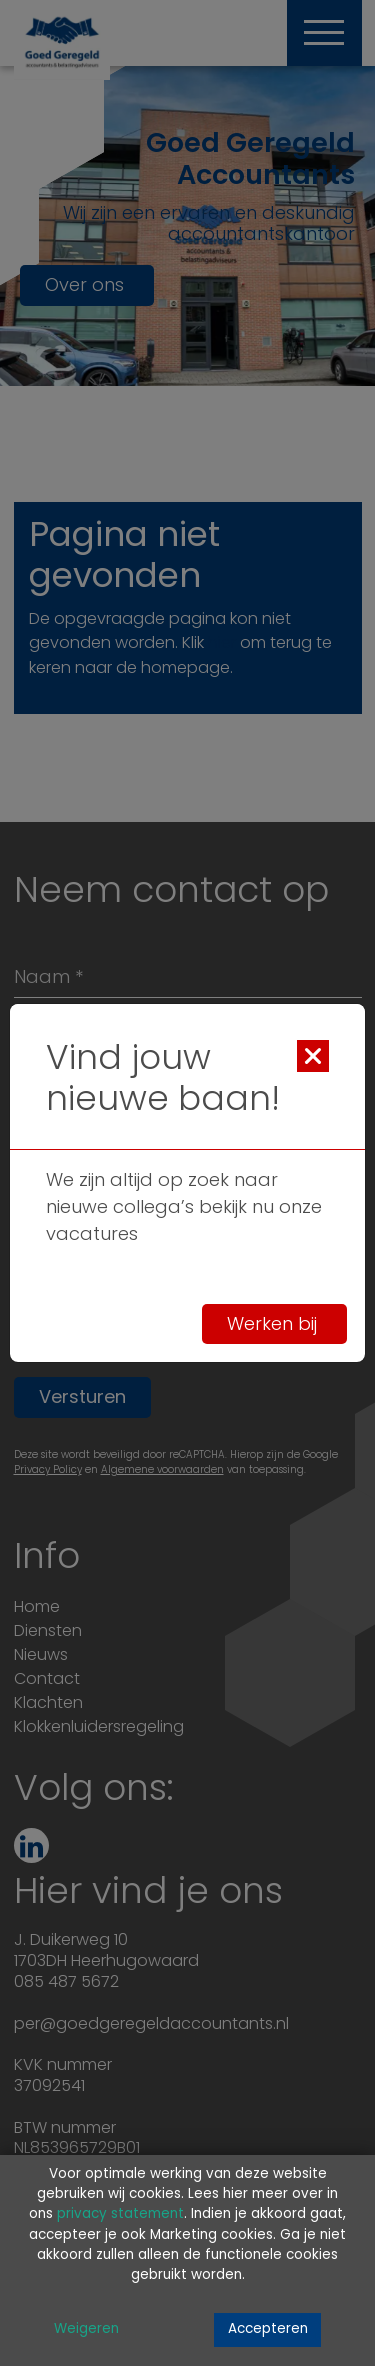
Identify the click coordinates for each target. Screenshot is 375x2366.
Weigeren (86, 2329)
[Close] (313, 1056)
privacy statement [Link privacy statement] (120, 2214)
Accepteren (268, 2329)
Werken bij (274, 1324)
